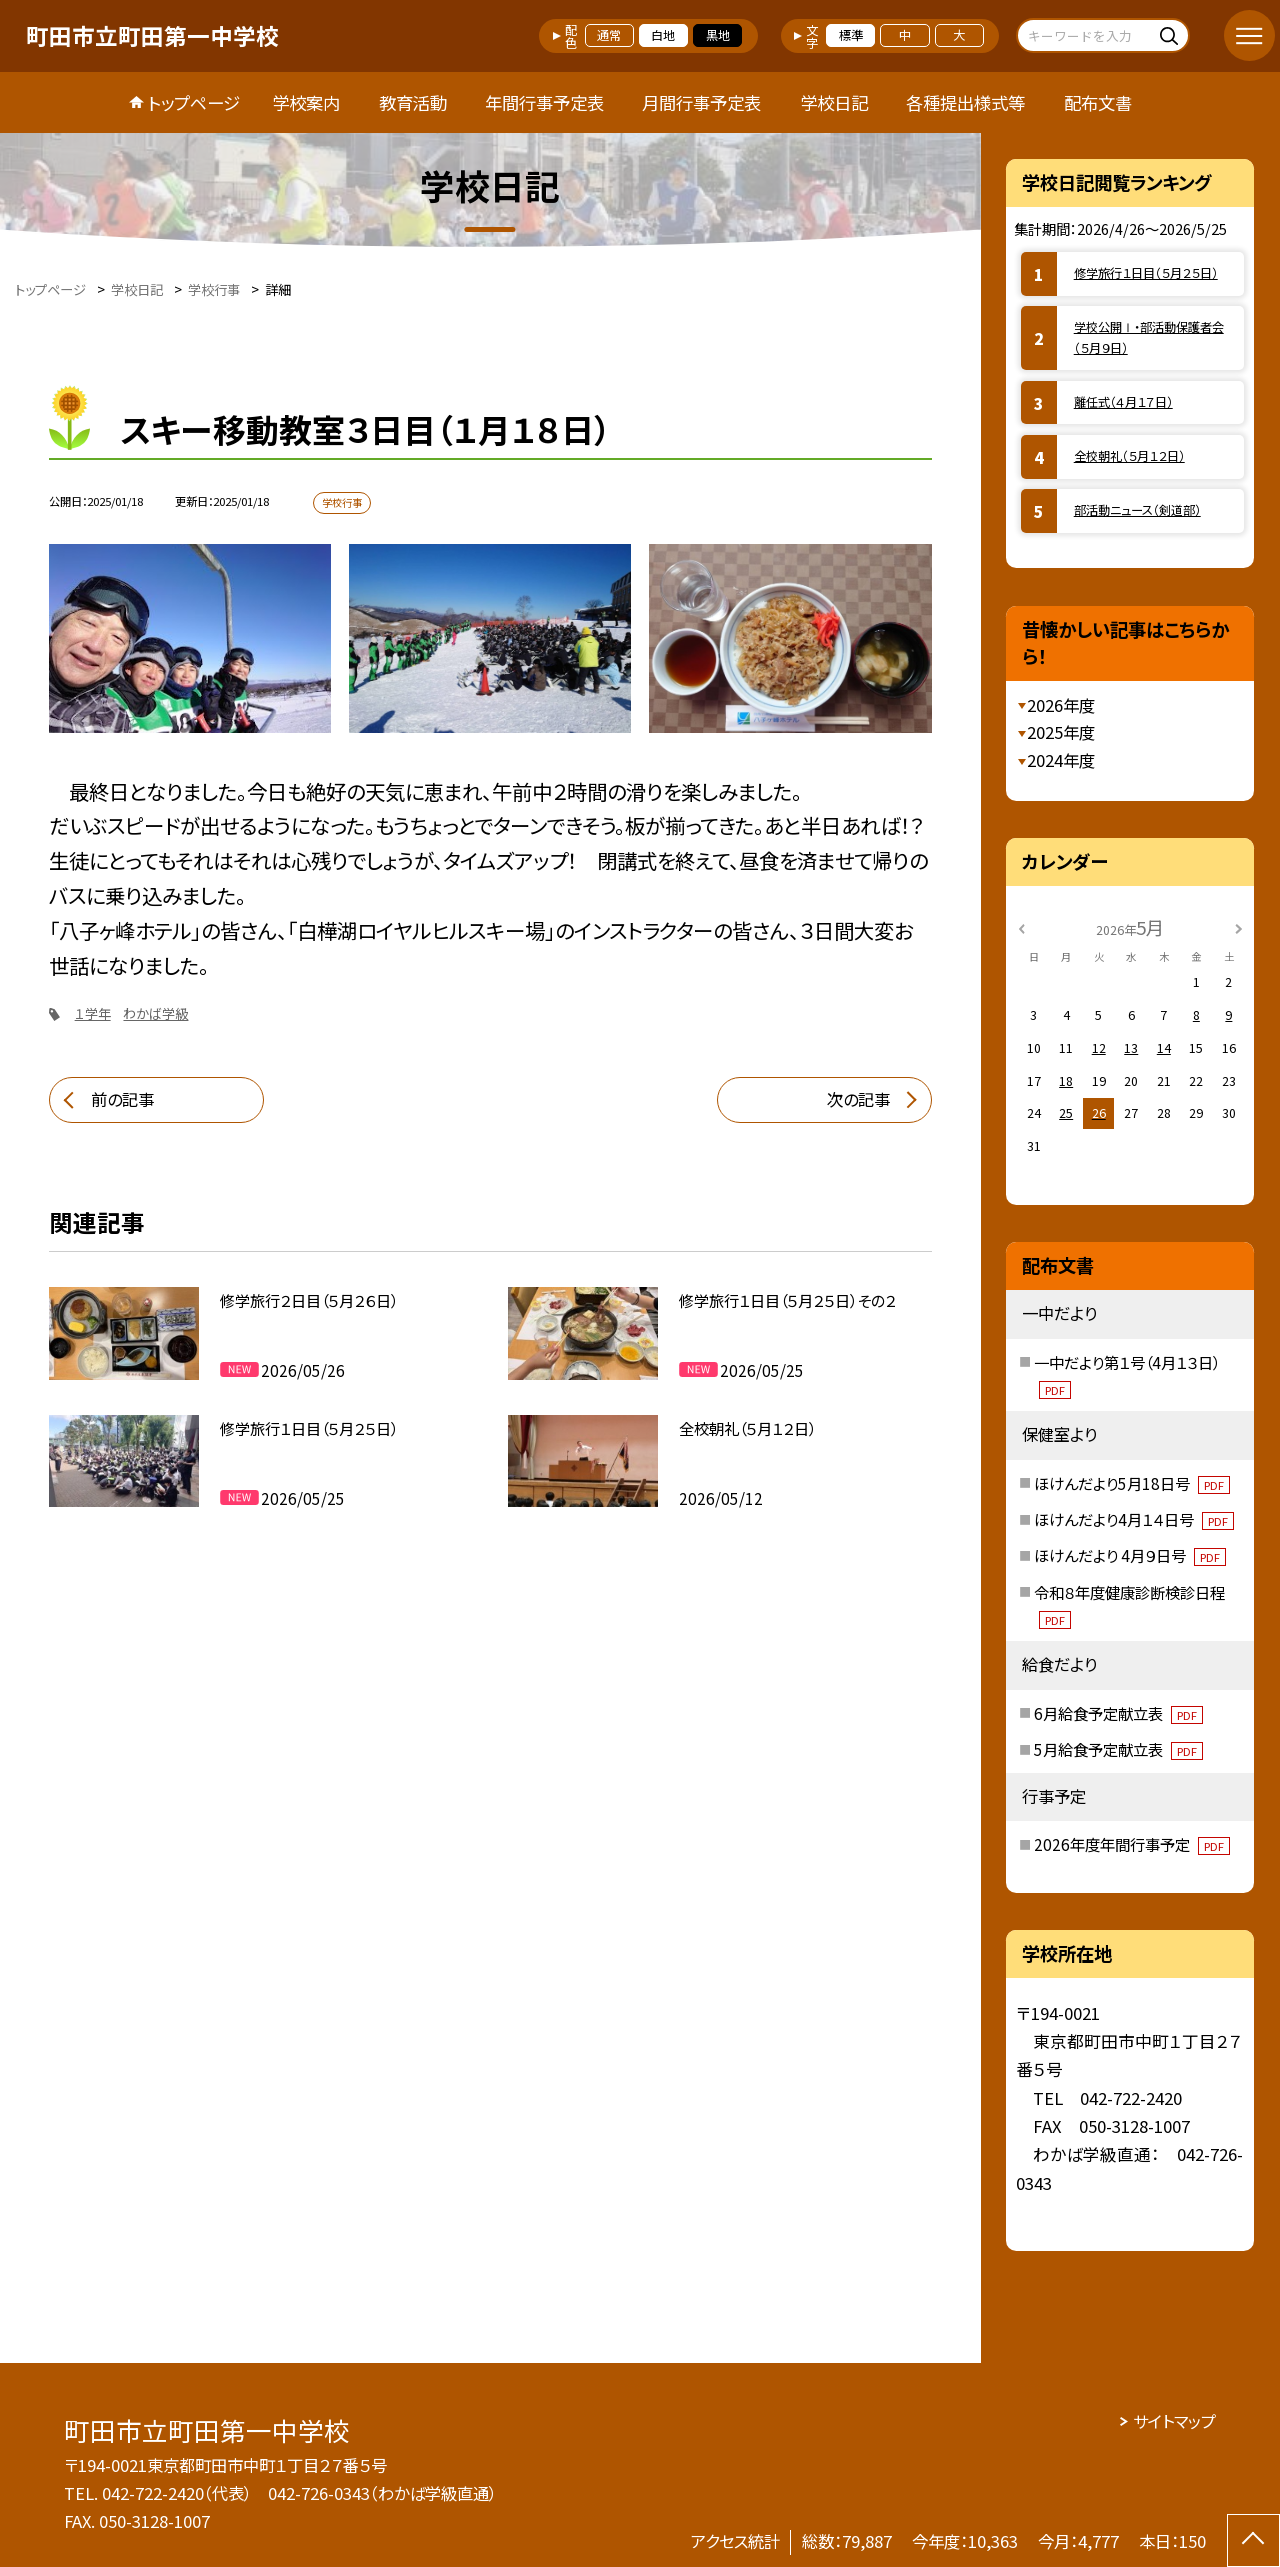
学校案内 (306, 102)
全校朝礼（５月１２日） (1129, 456)
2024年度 (1061, 760)
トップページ (194, 102)
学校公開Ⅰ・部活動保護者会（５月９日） (1149, 337)
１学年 (93, 1013)
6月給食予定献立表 (1118, 1713)
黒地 (718, 35)
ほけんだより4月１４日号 (1134, 1519)
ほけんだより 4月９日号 (1130, 1555)
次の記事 (858, 1099)
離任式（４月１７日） (1123, 402)
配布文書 (1098, 102)
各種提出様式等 (965, 102)
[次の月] (1239, 927)
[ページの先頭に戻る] (1253, 2540)
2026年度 (1061, 705)
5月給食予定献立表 (1118, 1749)
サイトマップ (1174, 2421)
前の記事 (122, 1099)
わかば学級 (155, 1013)
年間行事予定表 (544, 102)
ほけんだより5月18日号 (1132, 1483)
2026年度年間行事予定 (1132, 1844)
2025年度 (1061, 732)
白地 (663, 35)
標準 (851, 35)
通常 (609, 35)
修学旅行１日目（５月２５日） (1146, 273)
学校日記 (834, 102)
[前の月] (1022, 927)
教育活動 (413, 102)
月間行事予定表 (701, 102)
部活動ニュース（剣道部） (1137, 510)
